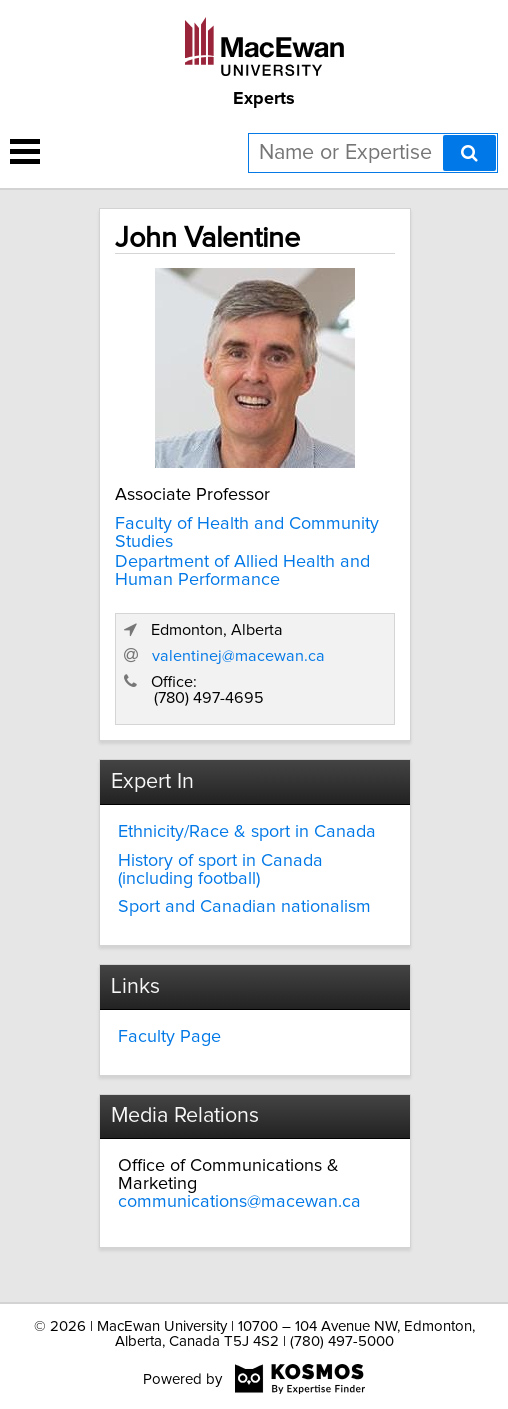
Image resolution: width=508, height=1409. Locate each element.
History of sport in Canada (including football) (220, 870)
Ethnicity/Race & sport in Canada (247, 832)
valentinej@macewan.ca (238, 656)
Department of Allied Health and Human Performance (242, 571)
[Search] (469, 153)
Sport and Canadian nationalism (244, 907)
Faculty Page (169, 1037)
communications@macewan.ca (239, 1202)
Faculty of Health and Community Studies (247, 533)
